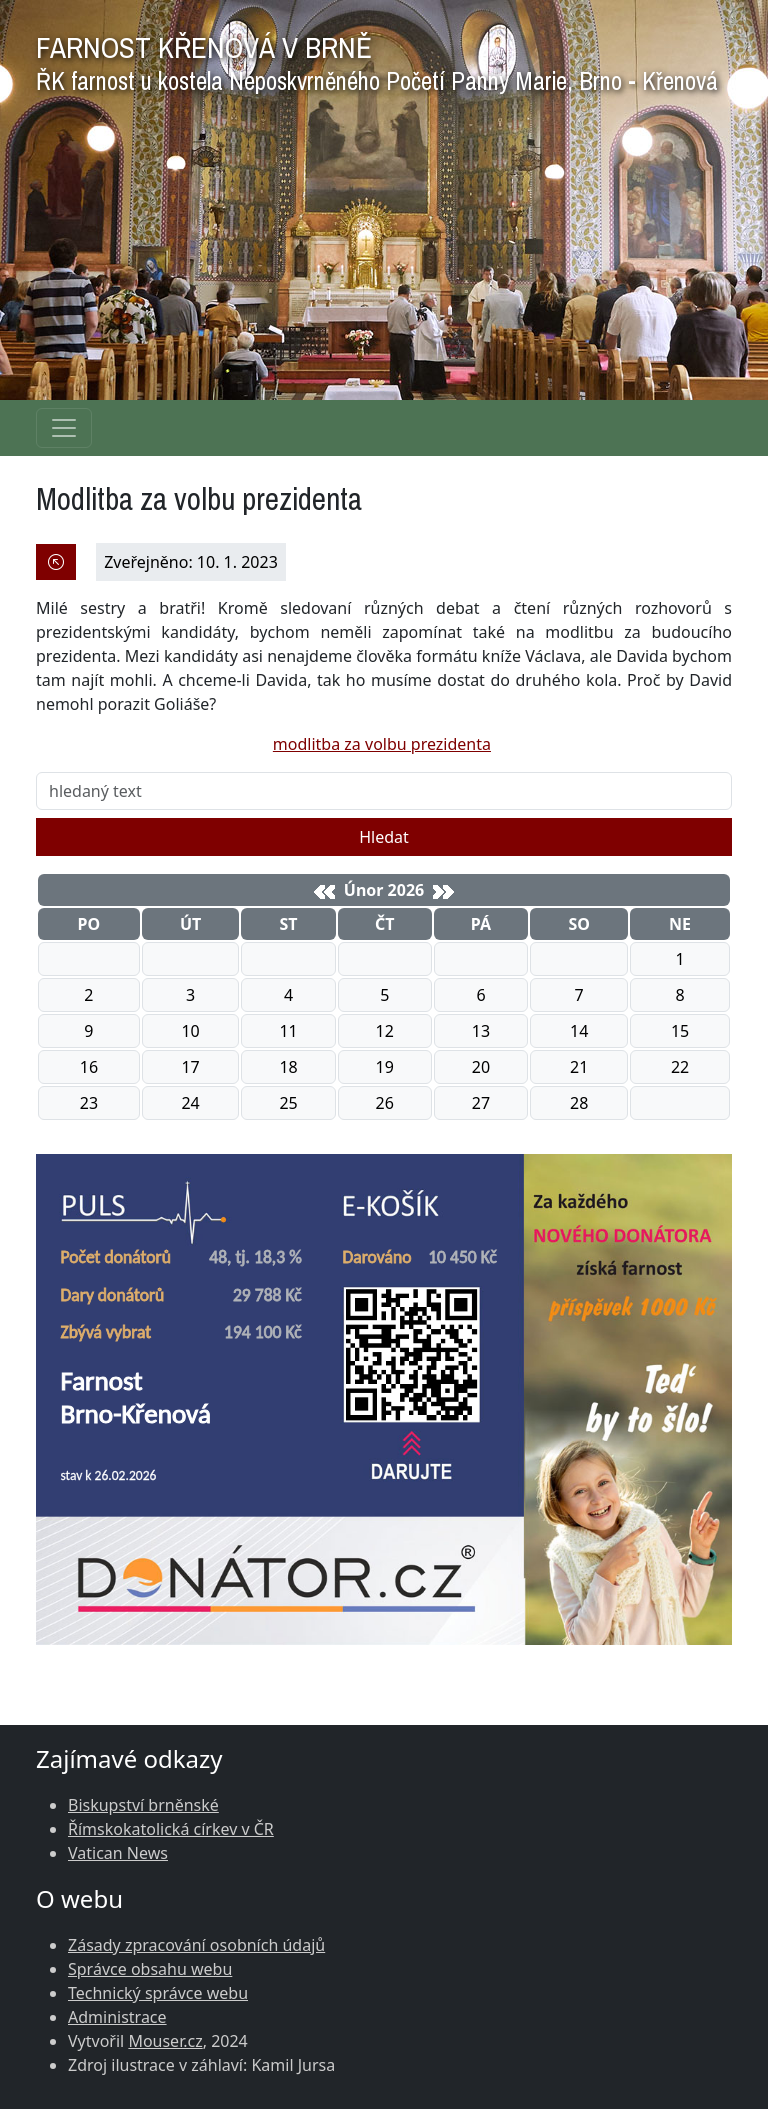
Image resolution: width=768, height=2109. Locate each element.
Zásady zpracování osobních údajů (196, 1945)
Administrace (117, 2017)
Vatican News (118, 1853)
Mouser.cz (165, 2041)
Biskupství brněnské (143, 1805)
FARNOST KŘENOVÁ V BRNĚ (377, 58)
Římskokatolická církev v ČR (171, 1829)
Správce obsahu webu (150, 1969)
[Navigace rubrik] (64, 428)
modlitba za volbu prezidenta (382, 744)
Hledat (384, 837)
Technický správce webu (158, 1993)
